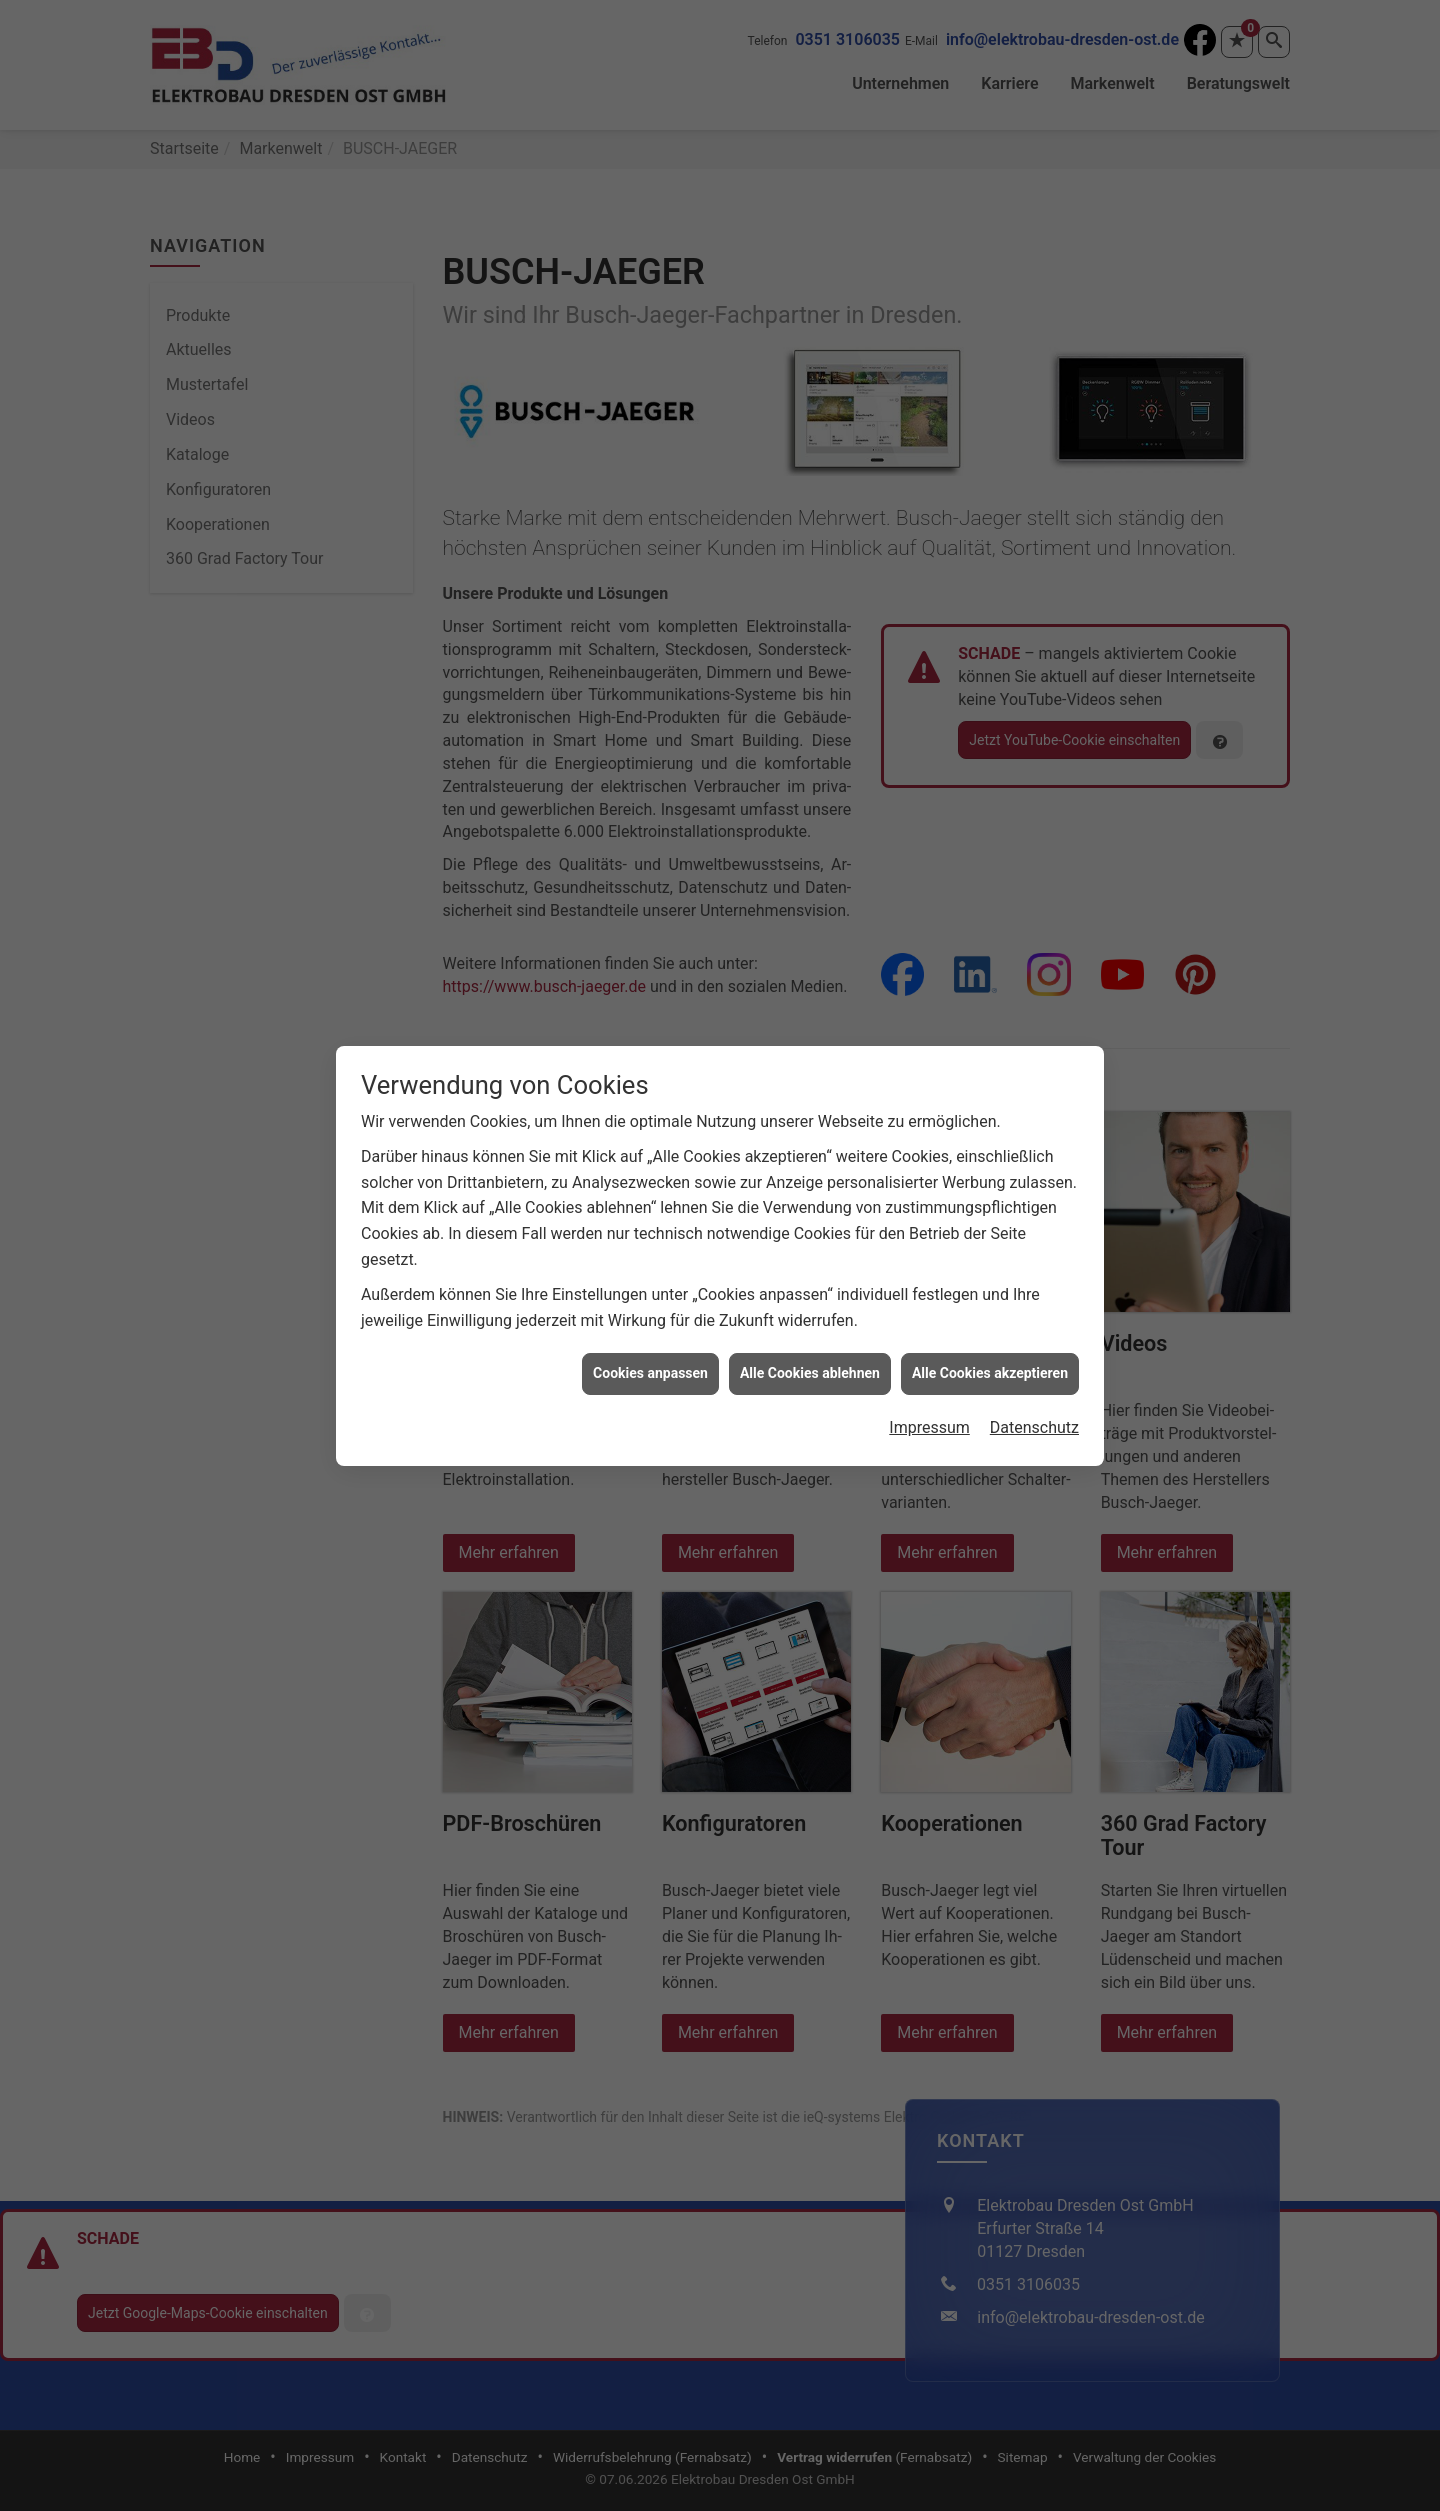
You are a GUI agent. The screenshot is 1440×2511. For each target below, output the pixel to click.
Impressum (929, 1392)
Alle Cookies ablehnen (810, 1338)
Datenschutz (1034, 1392)
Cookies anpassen (650, 1338)
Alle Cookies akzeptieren (990, 1338)
